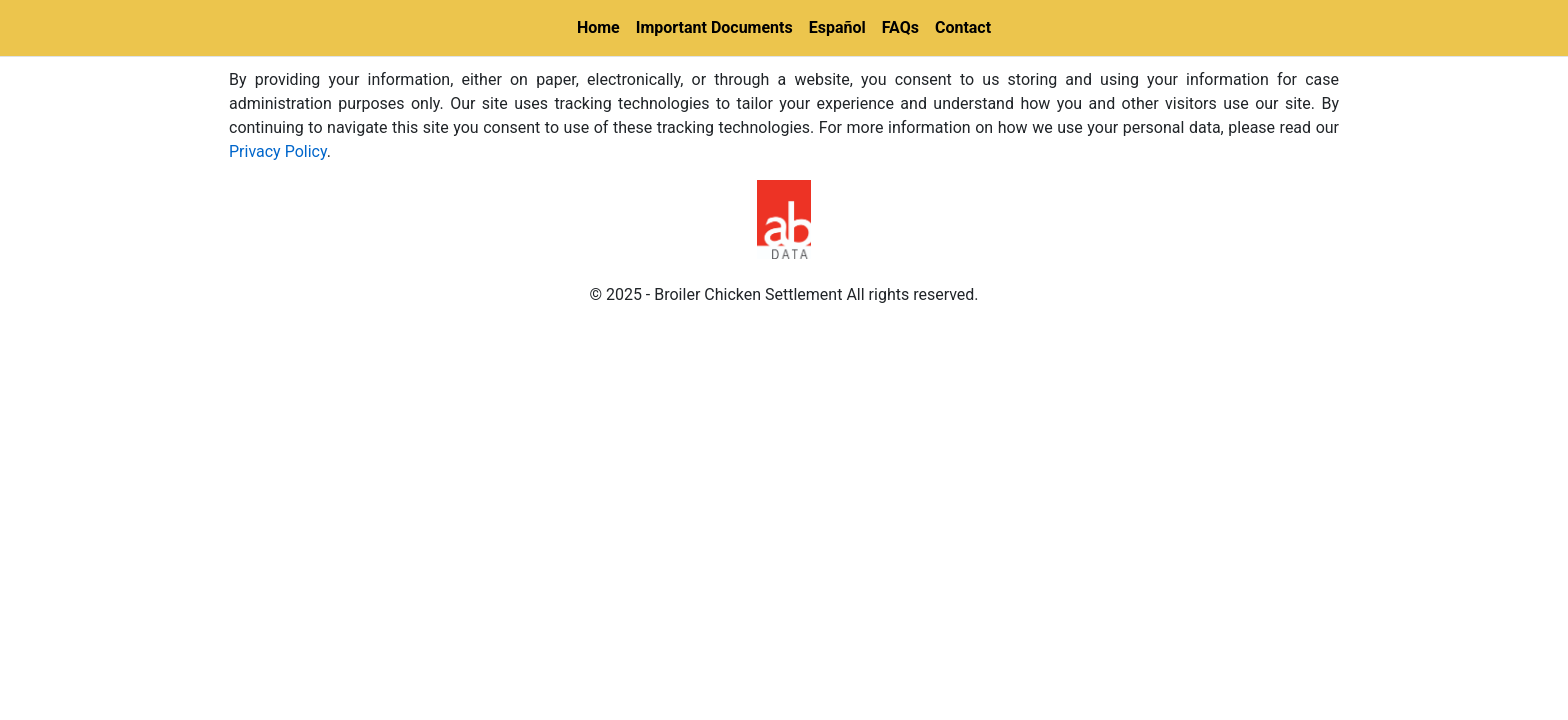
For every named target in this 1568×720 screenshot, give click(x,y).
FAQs (900, 27)
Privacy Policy (278, 151)
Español (837, 27)
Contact (963, 27)
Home (598, 27)
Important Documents (714, 27)
